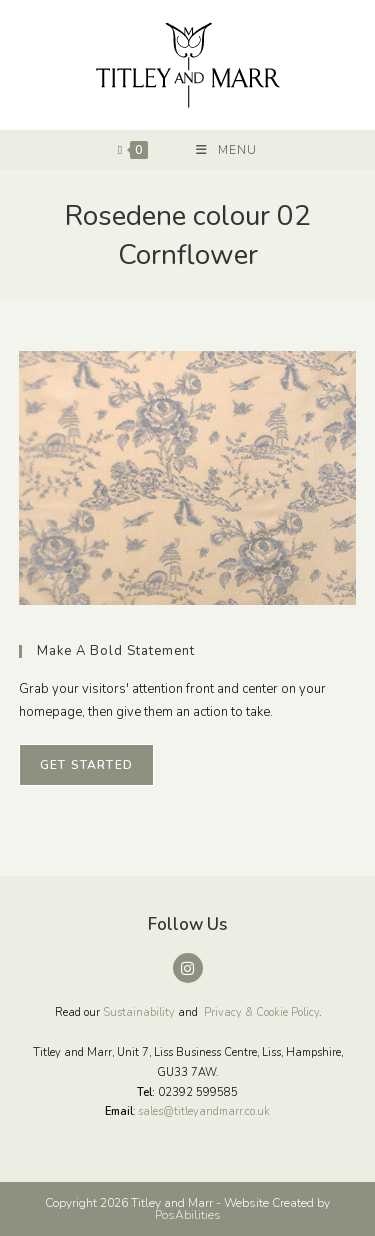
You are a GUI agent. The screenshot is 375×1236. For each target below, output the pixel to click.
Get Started (86, 765)
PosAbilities (188, 1215)
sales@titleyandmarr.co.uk (204, 1111)
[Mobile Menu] (226, 150)
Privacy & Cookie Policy (261, 1012)
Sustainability (139, 1012)
